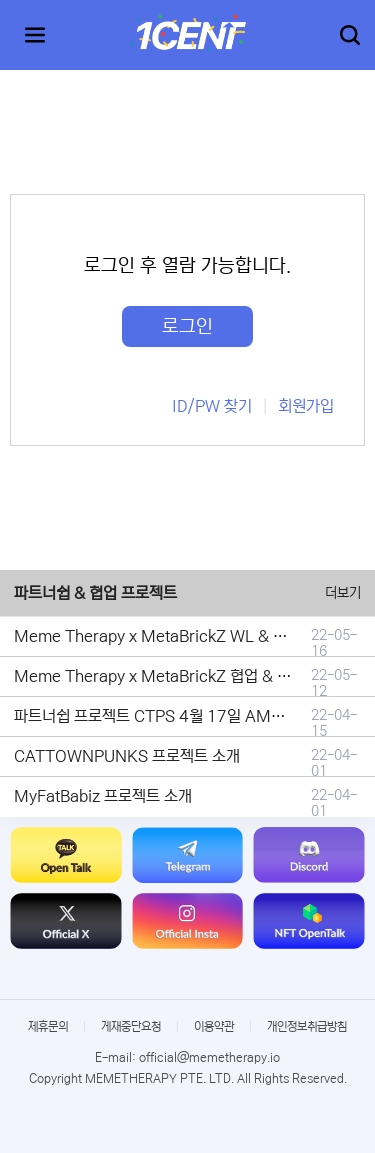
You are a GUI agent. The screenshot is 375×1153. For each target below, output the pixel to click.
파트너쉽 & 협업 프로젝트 (95, 593)
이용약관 (214, 1026)
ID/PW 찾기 (212, 406)
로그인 (187, 326)
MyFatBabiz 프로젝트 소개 (103, 796)
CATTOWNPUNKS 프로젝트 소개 (127, 756)
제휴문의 (48, 1026)
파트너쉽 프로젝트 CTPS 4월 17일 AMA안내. (164, 716)
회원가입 (306, 406)
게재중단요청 (131, 1026)
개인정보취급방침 (307, 1026)
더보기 (343, 593)
